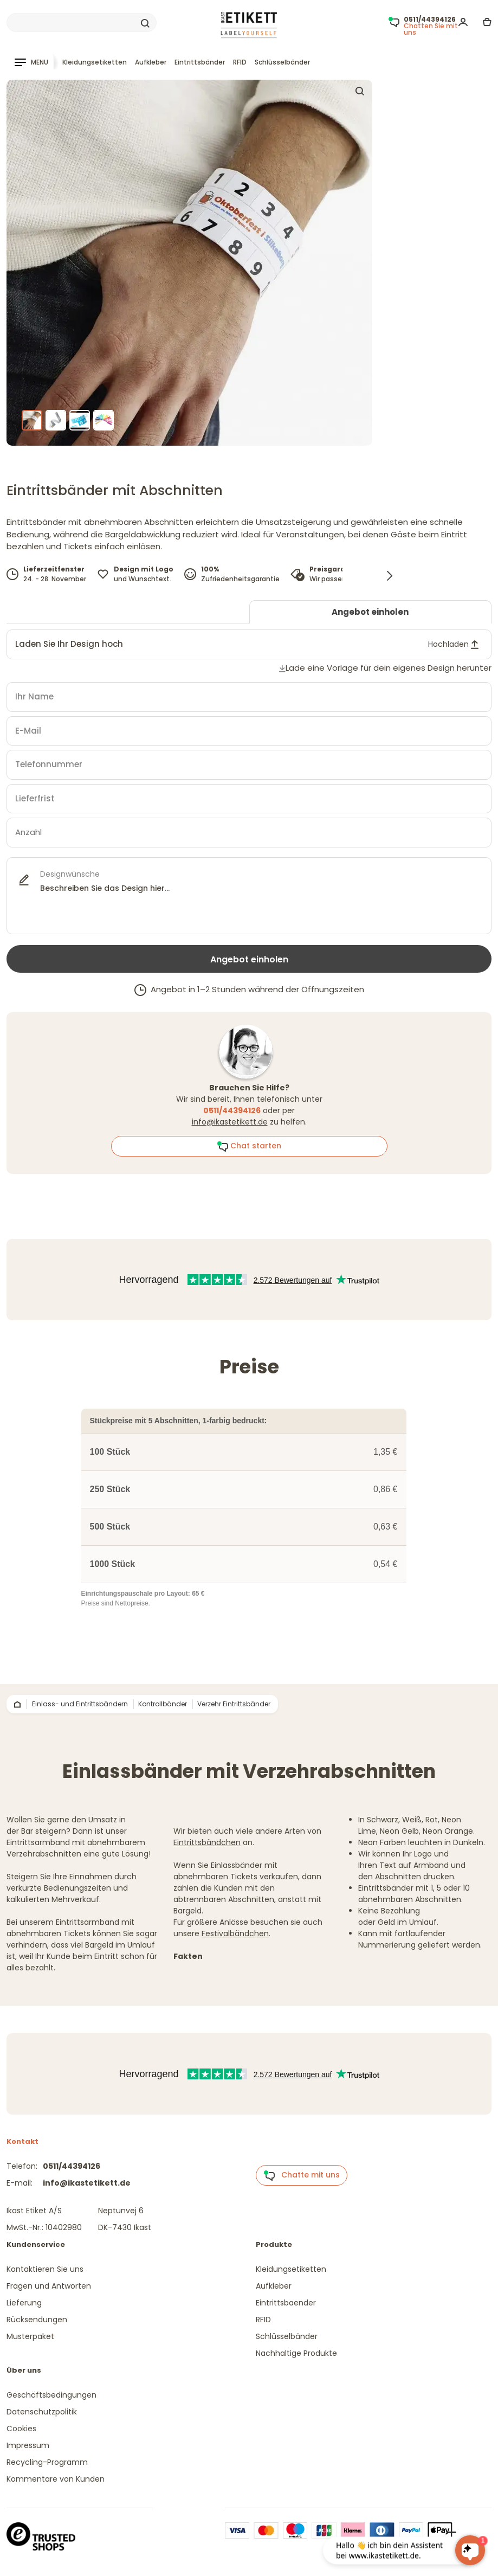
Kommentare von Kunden (56, 2479)
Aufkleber (150, 62)
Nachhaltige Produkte (296, 2353)
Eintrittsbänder (199, 62)
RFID (240, 62)
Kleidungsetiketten (94, 62)
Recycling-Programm (47, 2462)
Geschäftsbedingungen (51, 2394)
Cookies (21, 2428)
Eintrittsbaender (286, 2302)
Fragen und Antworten (49, 2286)
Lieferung (24, 2302)
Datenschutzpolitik (42, 2411)
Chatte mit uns (301, 2175)
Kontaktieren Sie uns (45, 2269)
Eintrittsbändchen (207, 1842)
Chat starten (249, 1146)
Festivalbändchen (235, 1933)
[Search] (82, 23)
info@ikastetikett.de (230, 1121)
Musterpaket (30, 2336)
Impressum (28, 2445)
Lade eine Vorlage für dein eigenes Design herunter (388, 667)
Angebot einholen (370, 612)
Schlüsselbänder (282, 62)
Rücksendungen (37, 2319)
